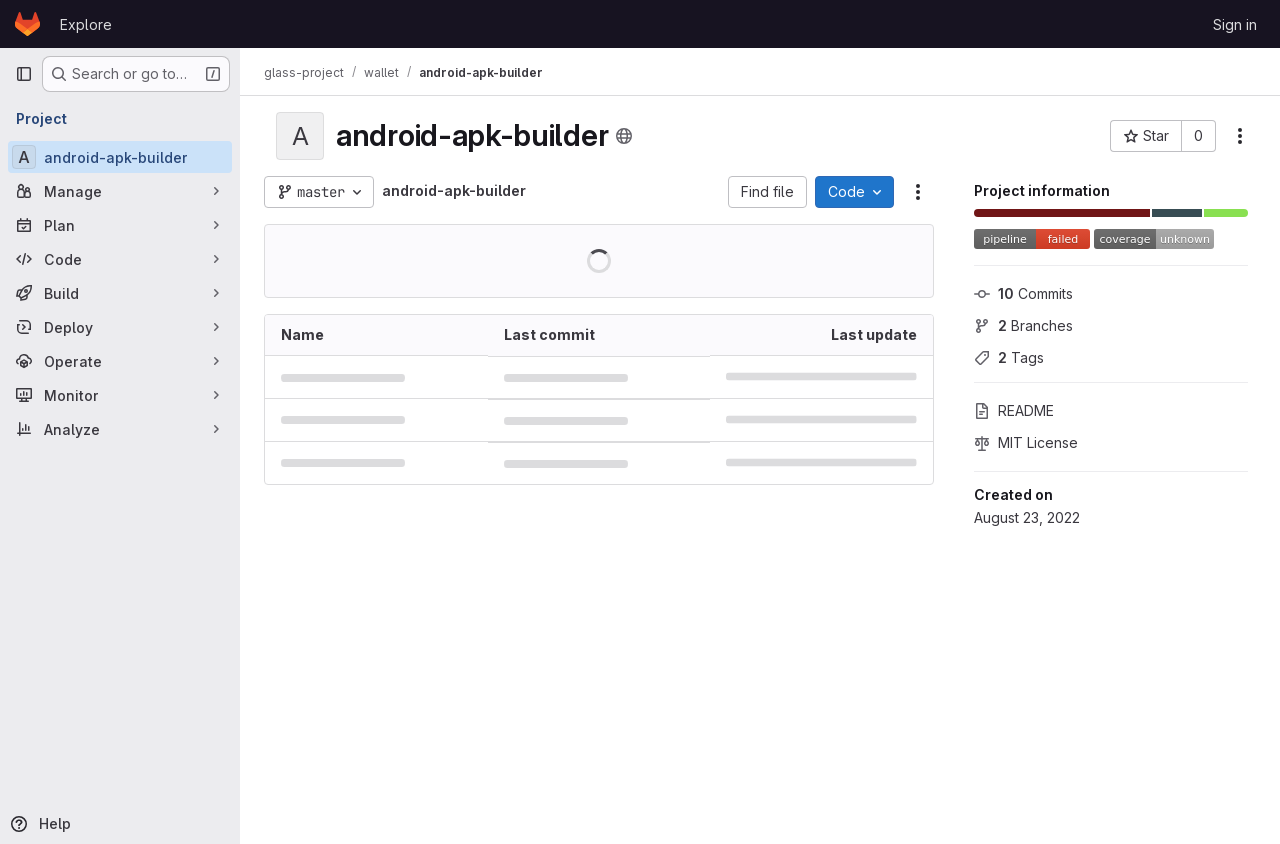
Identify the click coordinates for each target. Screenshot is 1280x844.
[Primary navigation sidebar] (24, 74)
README (1014, 410)
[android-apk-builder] (120, 157)
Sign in (1235, 24)
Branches (1023, 325)
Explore (86, 24)
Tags (1009, 357)
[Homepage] (27, 24)
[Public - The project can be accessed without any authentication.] (624, 136)
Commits (1023, 293)
